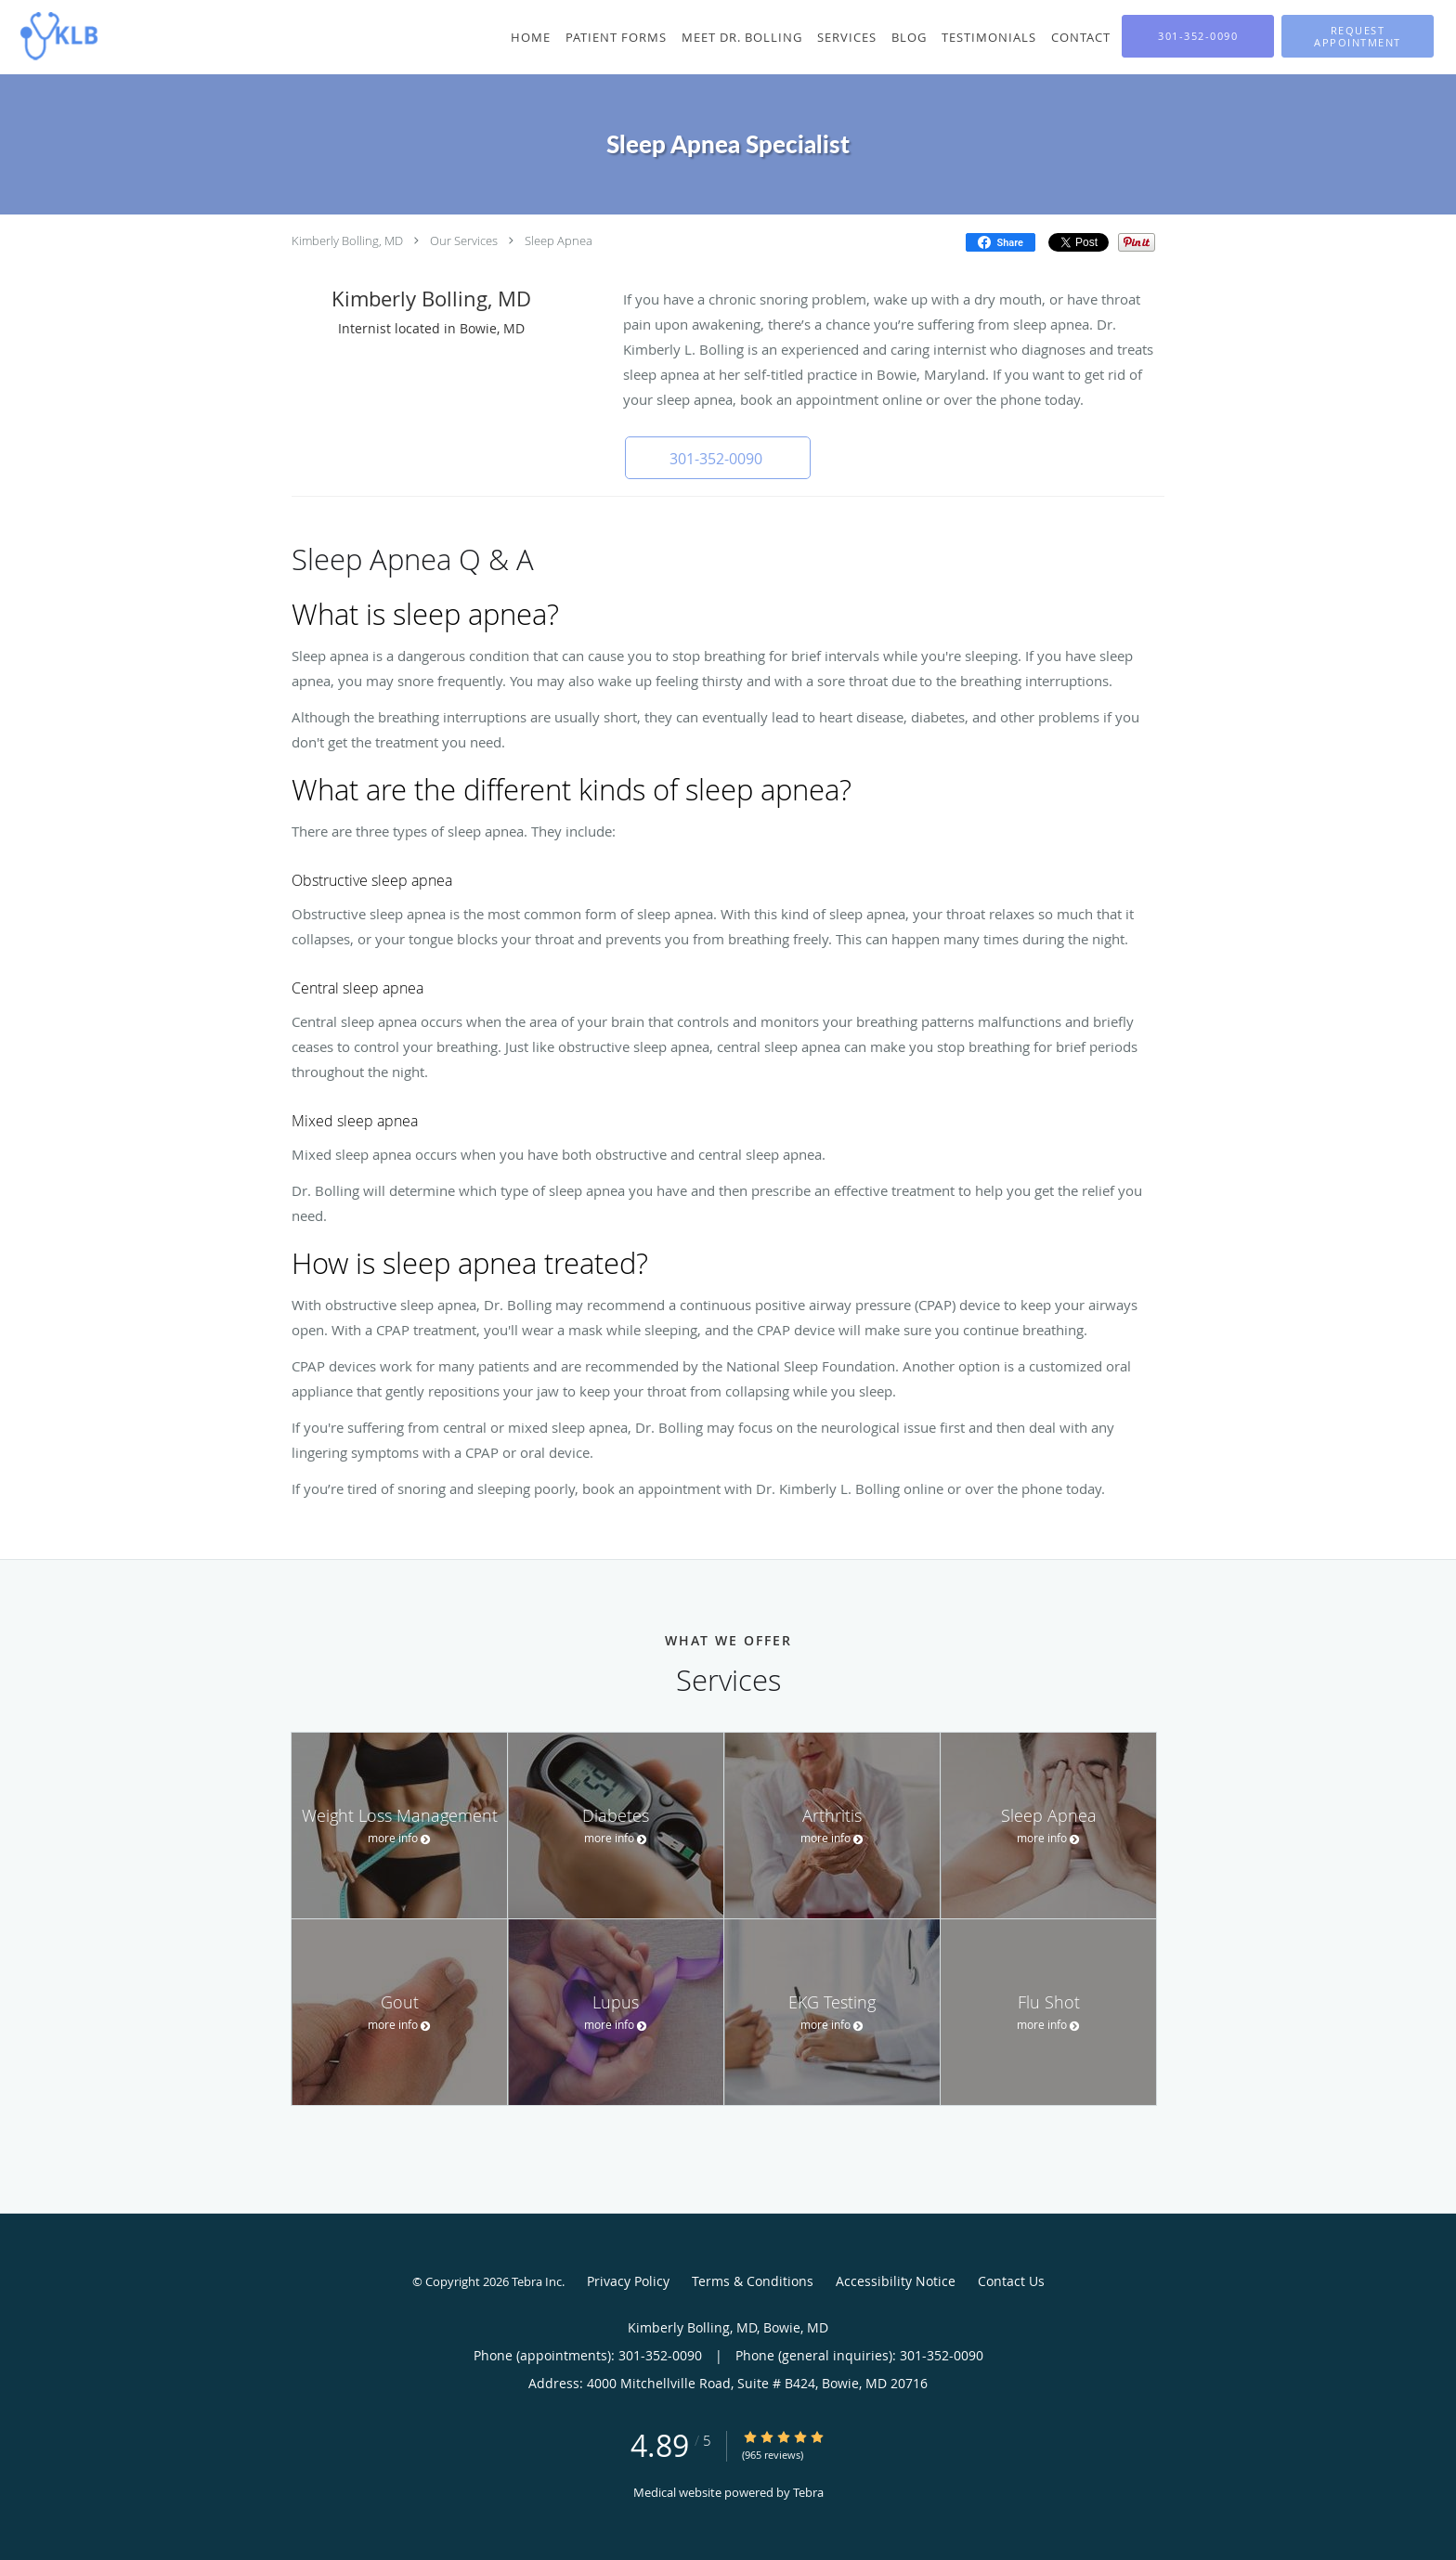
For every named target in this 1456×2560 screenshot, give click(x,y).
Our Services (464, 240)
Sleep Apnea (558, 240)
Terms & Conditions (752, 2281)
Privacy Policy (628, 2281)
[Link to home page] (54, 35)
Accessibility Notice (896, 2281)
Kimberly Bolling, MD (347, 240)
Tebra (808, 2492)
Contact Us (1011, 2281)
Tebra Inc (537, 2281)
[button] (1357, 36)
